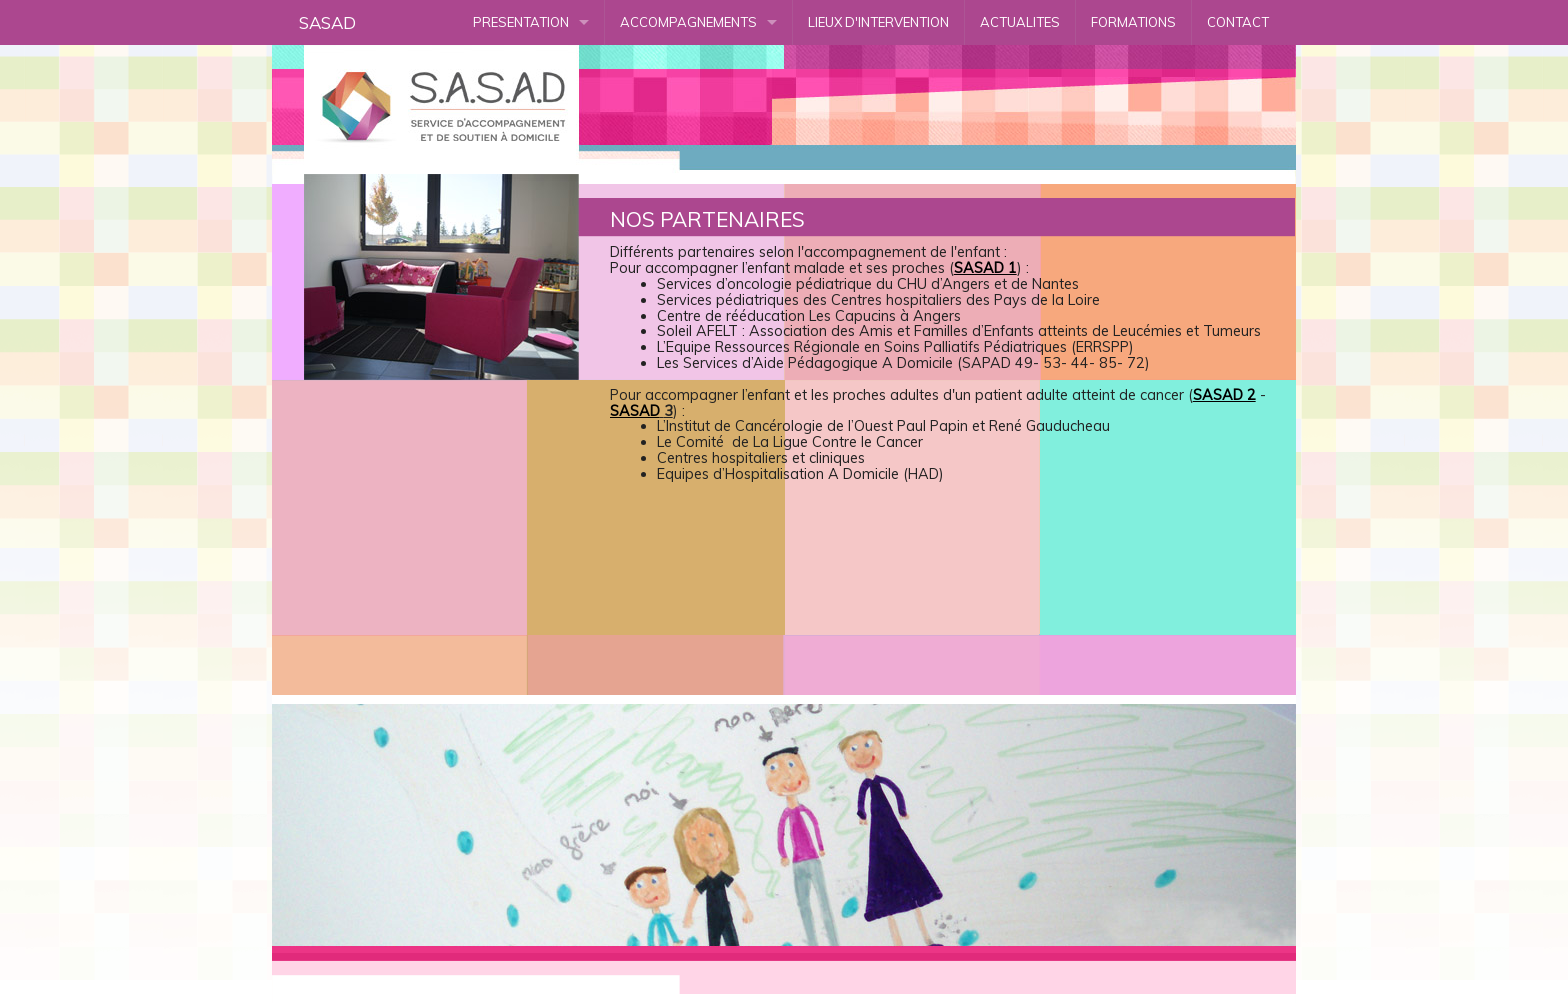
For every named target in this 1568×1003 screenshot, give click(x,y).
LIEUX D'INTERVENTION (878, 22)
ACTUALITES (1020, 22)
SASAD (327, 22)
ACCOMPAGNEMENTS (688, 22)
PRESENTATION (521, 22)
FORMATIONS (1133, 22)
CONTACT (1238, 22)
